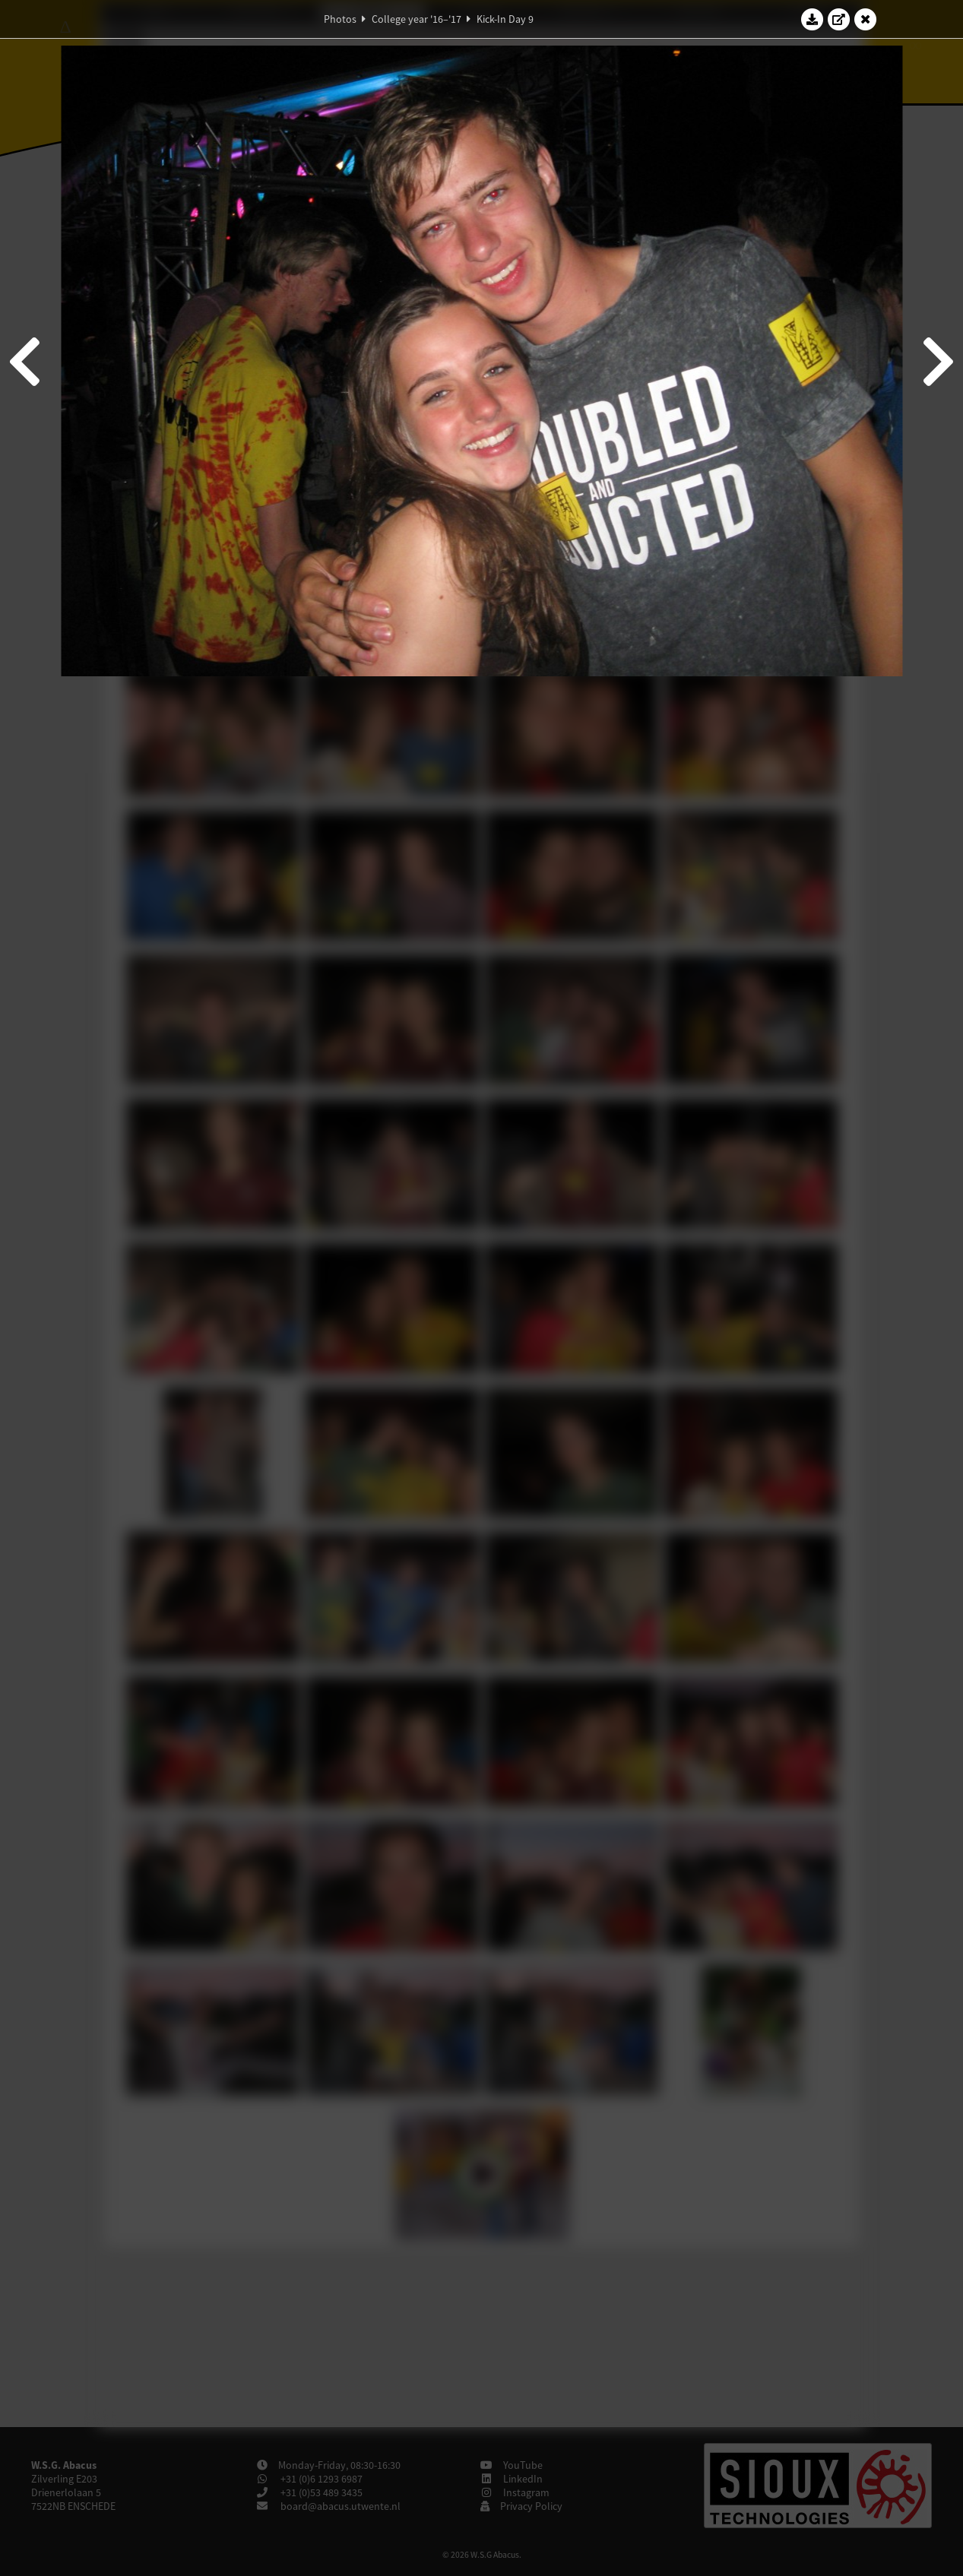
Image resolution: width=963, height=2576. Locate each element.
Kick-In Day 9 (505, 19)
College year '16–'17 (416, 19)
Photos (340, 19)
